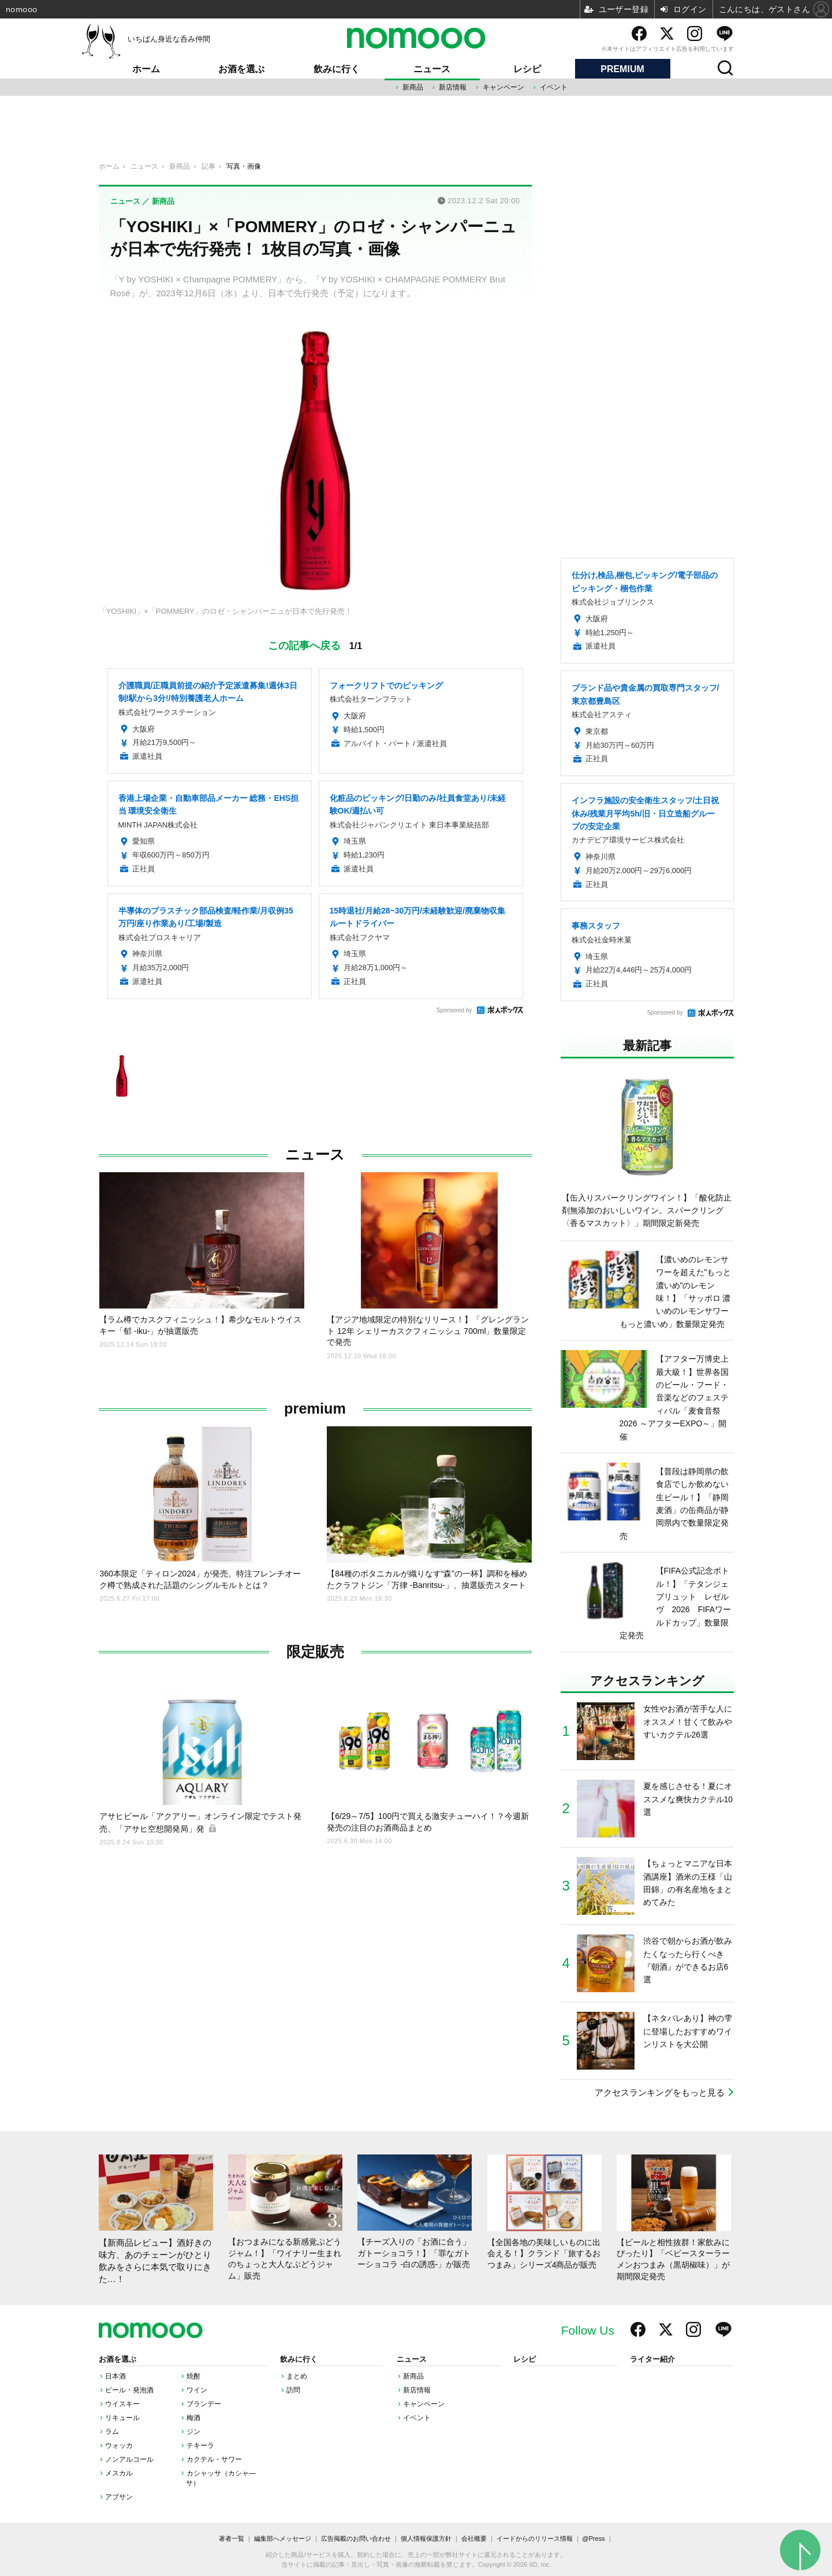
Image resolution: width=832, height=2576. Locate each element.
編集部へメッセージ (282, 2538)
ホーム (146, 69)
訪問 (293, 2390)
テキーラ (200, 2445)
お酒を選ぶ (241, 69)
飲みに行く (337, 69)
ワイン (196, 2390)
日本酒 (115, 2376)
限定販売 (315, 1652)
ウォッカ (119, 2445)
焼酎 (193, 2376)
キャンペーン (503, 87)
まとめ (296, 2376)
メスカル (119, 2473)
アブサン (119, 2497)
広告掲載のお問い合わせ (356, 2538)
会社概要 (474, 2538)
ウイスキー (122, 2404)
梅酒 (193, 2418)
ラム (112, 2432)
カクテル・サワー (214, 2459)
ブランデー (203, 2404)
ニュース (431, 69)
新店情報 (453, 87)
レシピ (527, 69)
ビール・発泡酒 (129, 2390)
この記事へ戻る (315, 645)
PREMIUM (622, 69)
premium (315, 1408)
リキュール (122, 2418)
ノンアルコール (129, 2459)
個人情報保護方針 (426, 2538)
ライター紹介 (652, 2359)
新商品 (412, 87)
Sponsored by (454, 1010)
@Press (593, 2538)
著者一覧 (231, 2538)
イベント (554, 87)
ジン (193, 2432)
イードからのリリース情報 (535, 2538)
